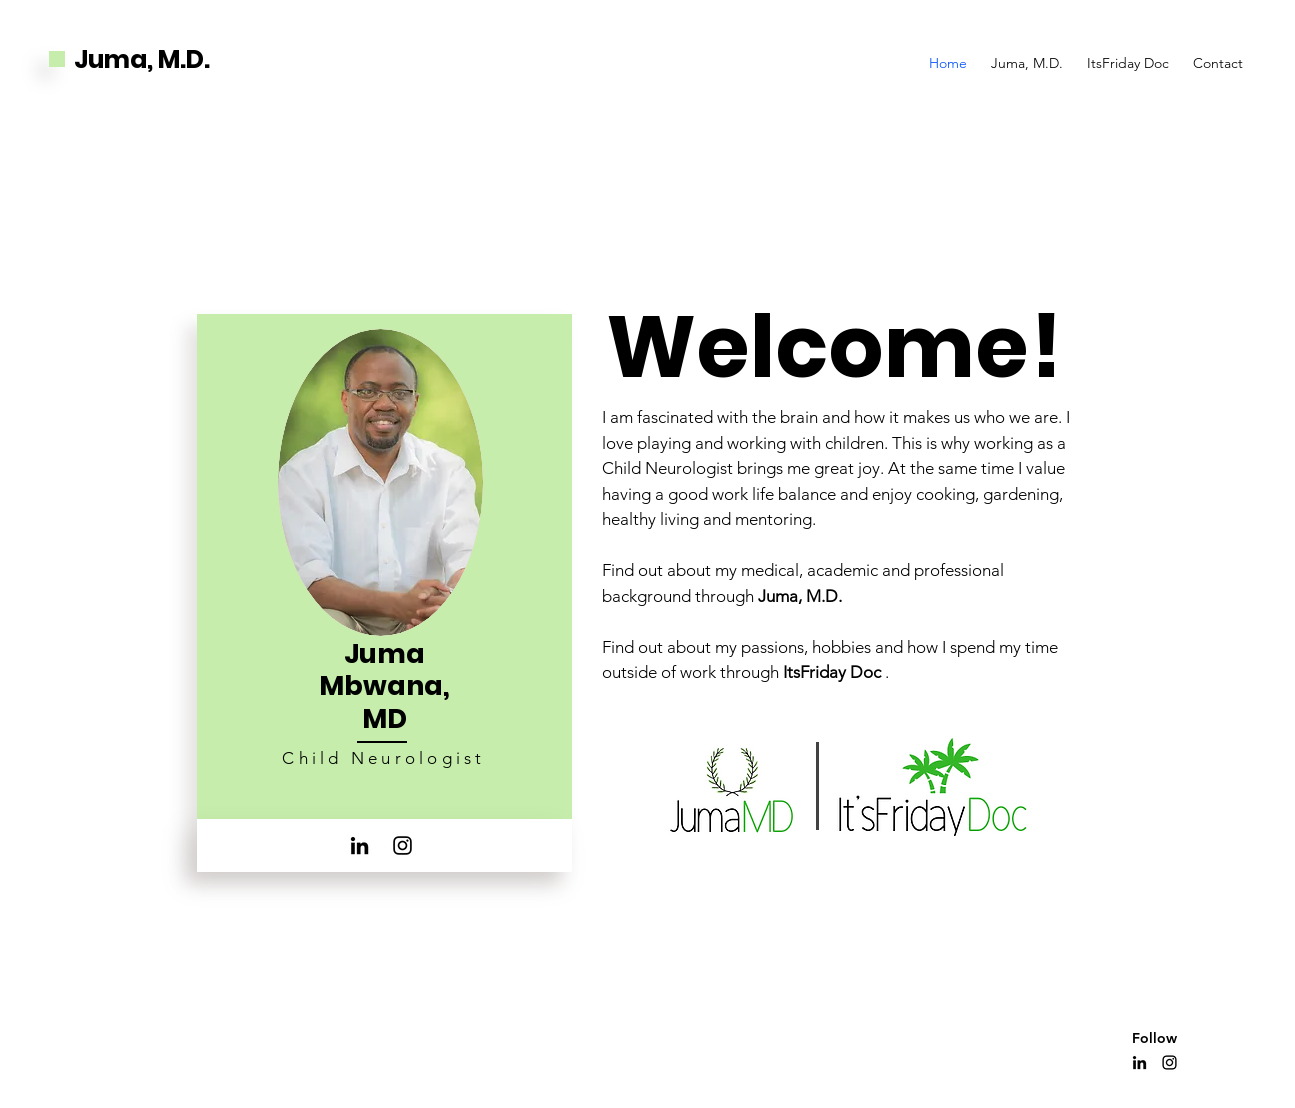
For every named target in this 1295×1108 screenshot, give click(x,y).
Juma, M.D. (142, 59)
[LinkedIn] (359, 845)
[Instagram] (402, 845)
